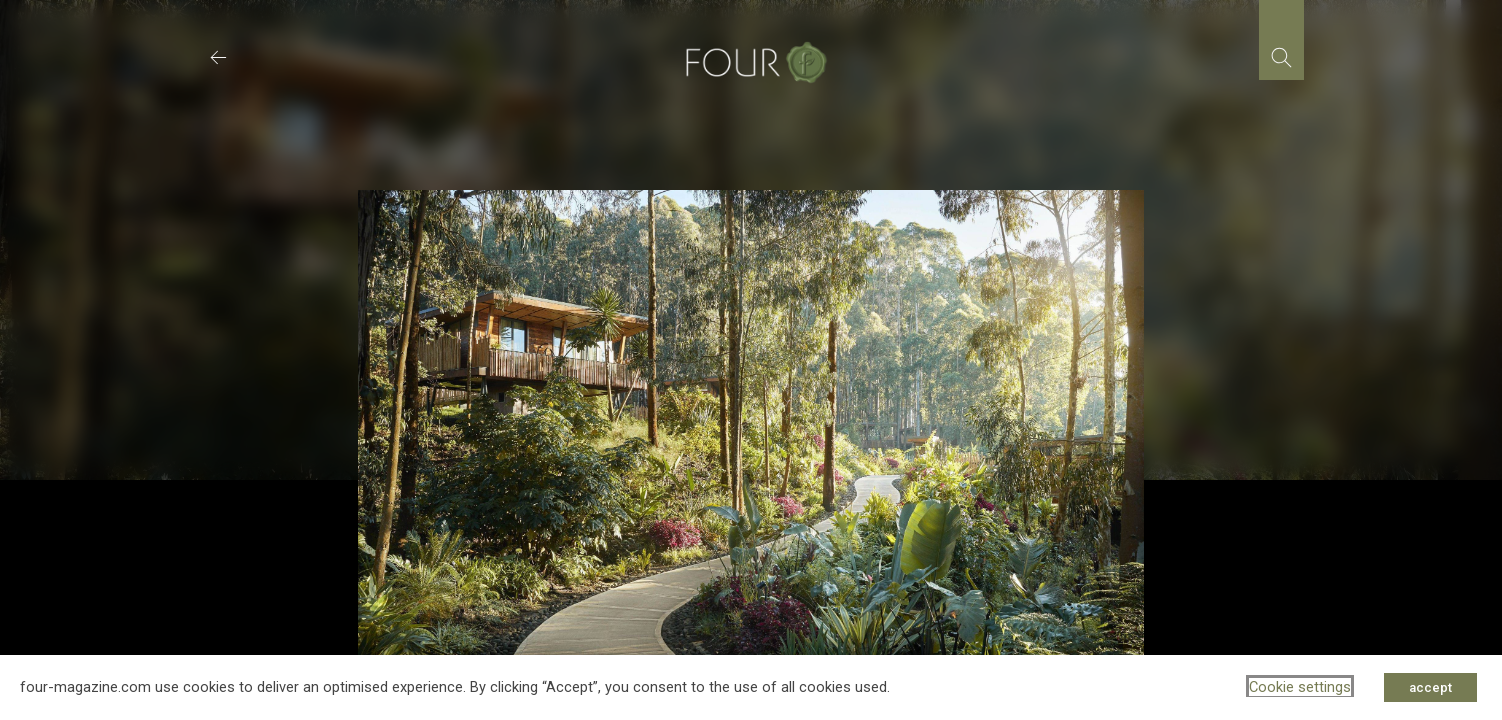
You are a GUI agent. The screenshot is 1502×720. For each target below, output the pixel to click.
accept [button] (1430, 687)
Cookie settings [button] (1300, 687)
